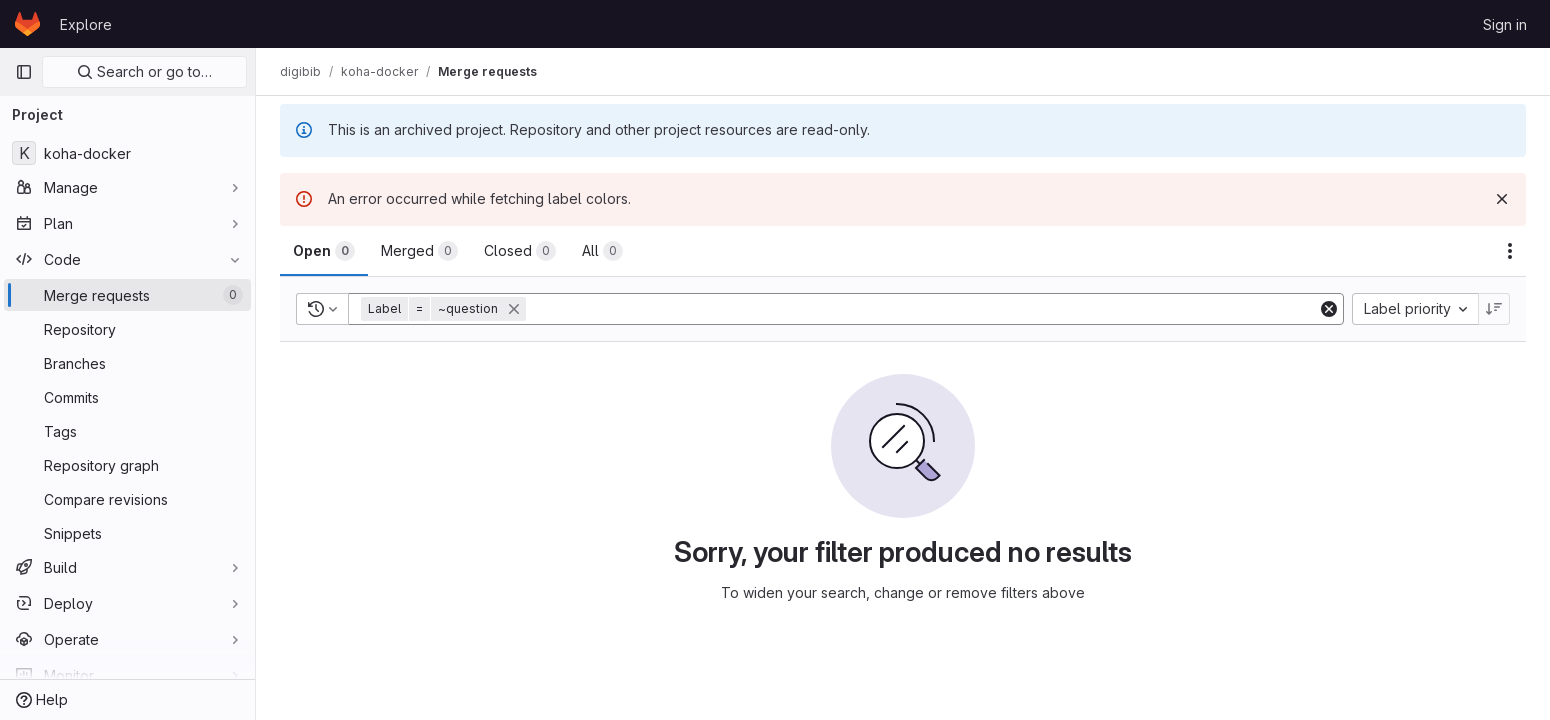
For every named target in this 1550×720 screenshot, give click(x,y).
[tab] (324, 251)
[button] (445, 309)
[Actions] (1510, 251)
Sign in (1505, 24)
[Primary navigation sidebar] (24, 72)
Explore (86, 24)
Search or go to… (144, 71)
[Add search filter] (923, 309)
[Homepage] (27, 24)
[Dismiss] (1502, 199)
